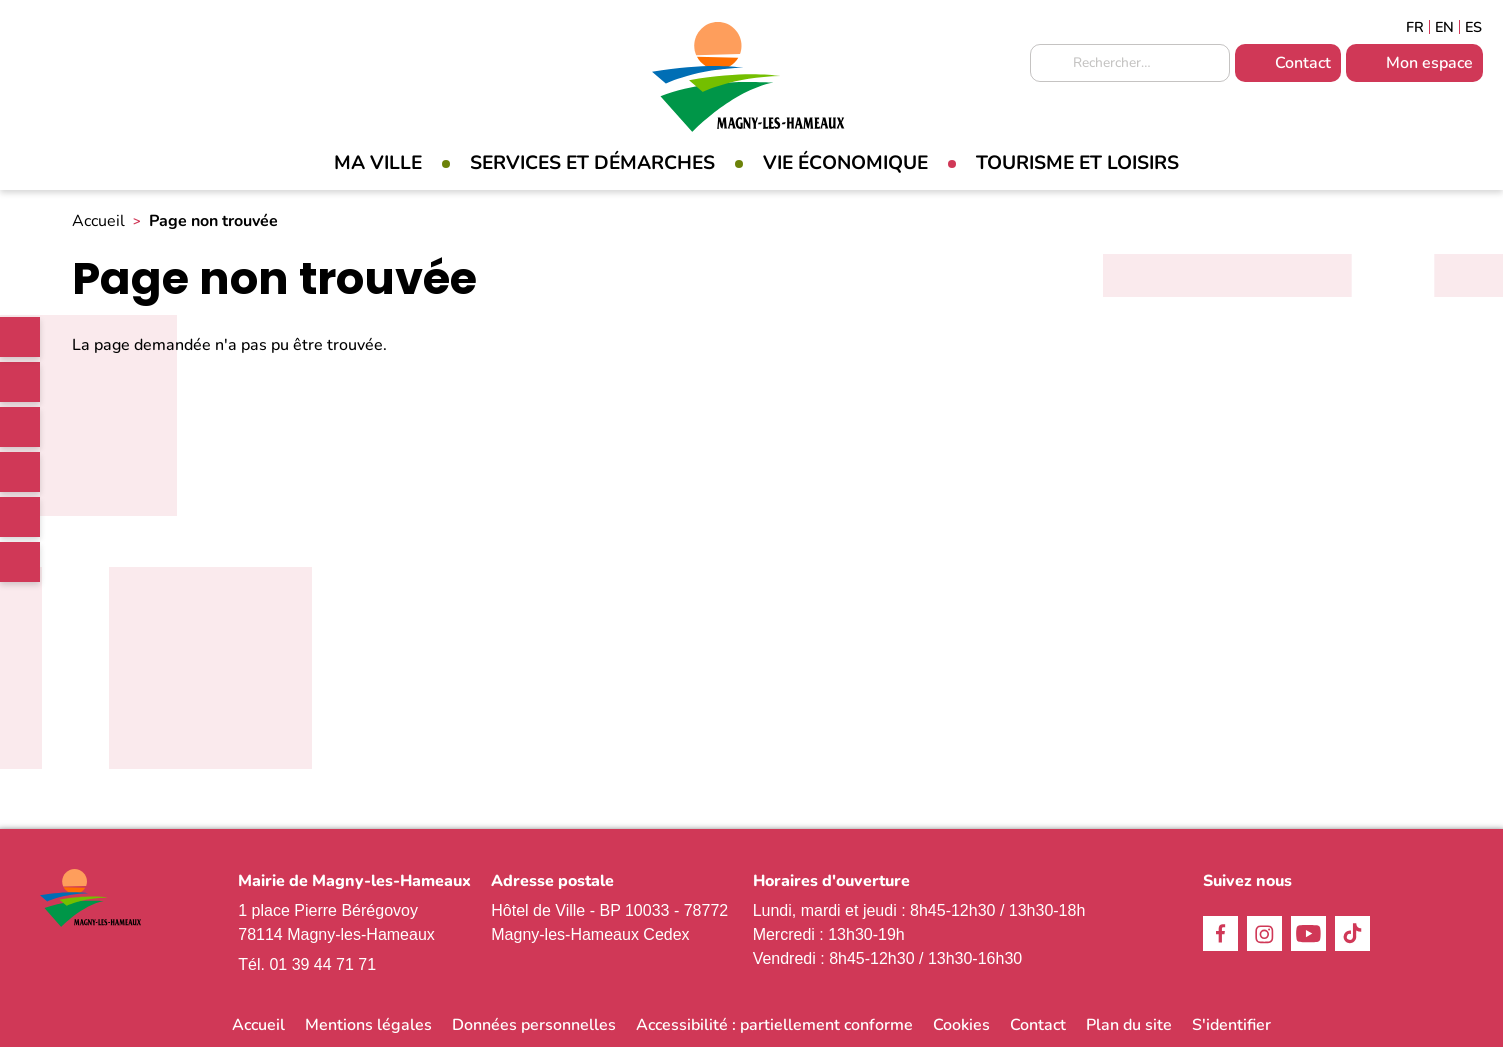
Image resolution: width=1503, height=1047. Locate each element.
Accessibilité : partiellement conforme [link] (774, 1025)
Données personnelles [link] (534, 1025)
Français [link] (1415, 27)
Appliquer (1050, 64)
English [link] (1444, 27)
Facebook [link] (20, 382)
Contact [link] (1303, 63)
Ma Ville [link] (378, 163)
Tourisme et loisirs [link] (1077, 163)
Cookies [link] (961, 1025)
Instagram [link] (20, 427)
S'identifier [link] (1231, 1025)
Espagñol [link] (1474, 27)
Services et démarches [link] (592, 163)
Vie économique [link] (845, 163)
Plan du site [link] (1129, 1025)
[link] (20, 337)
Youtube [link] (20, 517)
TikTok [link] (20, 472)
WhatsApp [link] (20, 562)
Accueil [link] (98, 221)
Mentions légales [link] (368, 1025)
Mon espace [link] (1429, 63)
